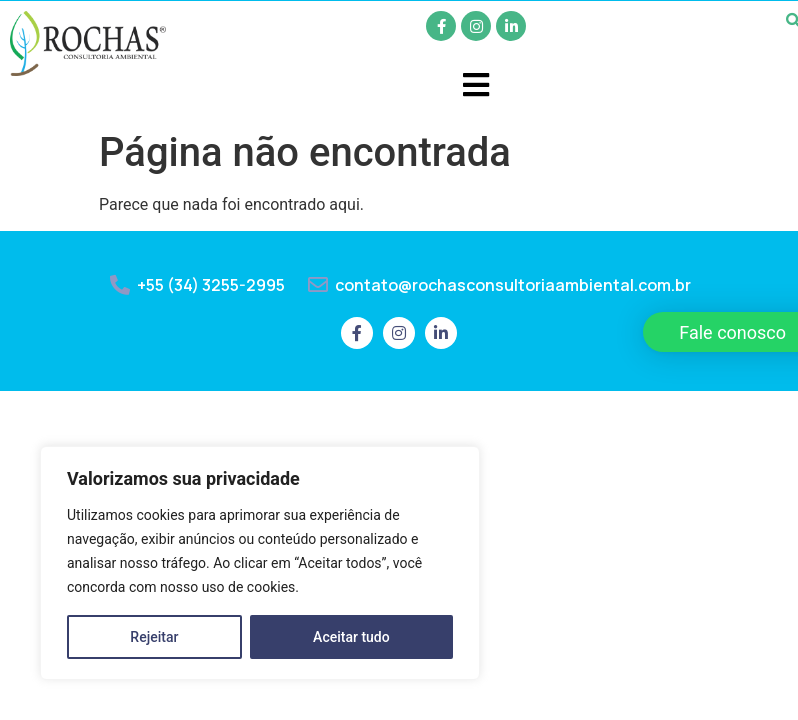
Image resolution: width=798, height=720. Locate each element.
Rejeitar (154, 637)
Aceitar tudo (351, 637)
